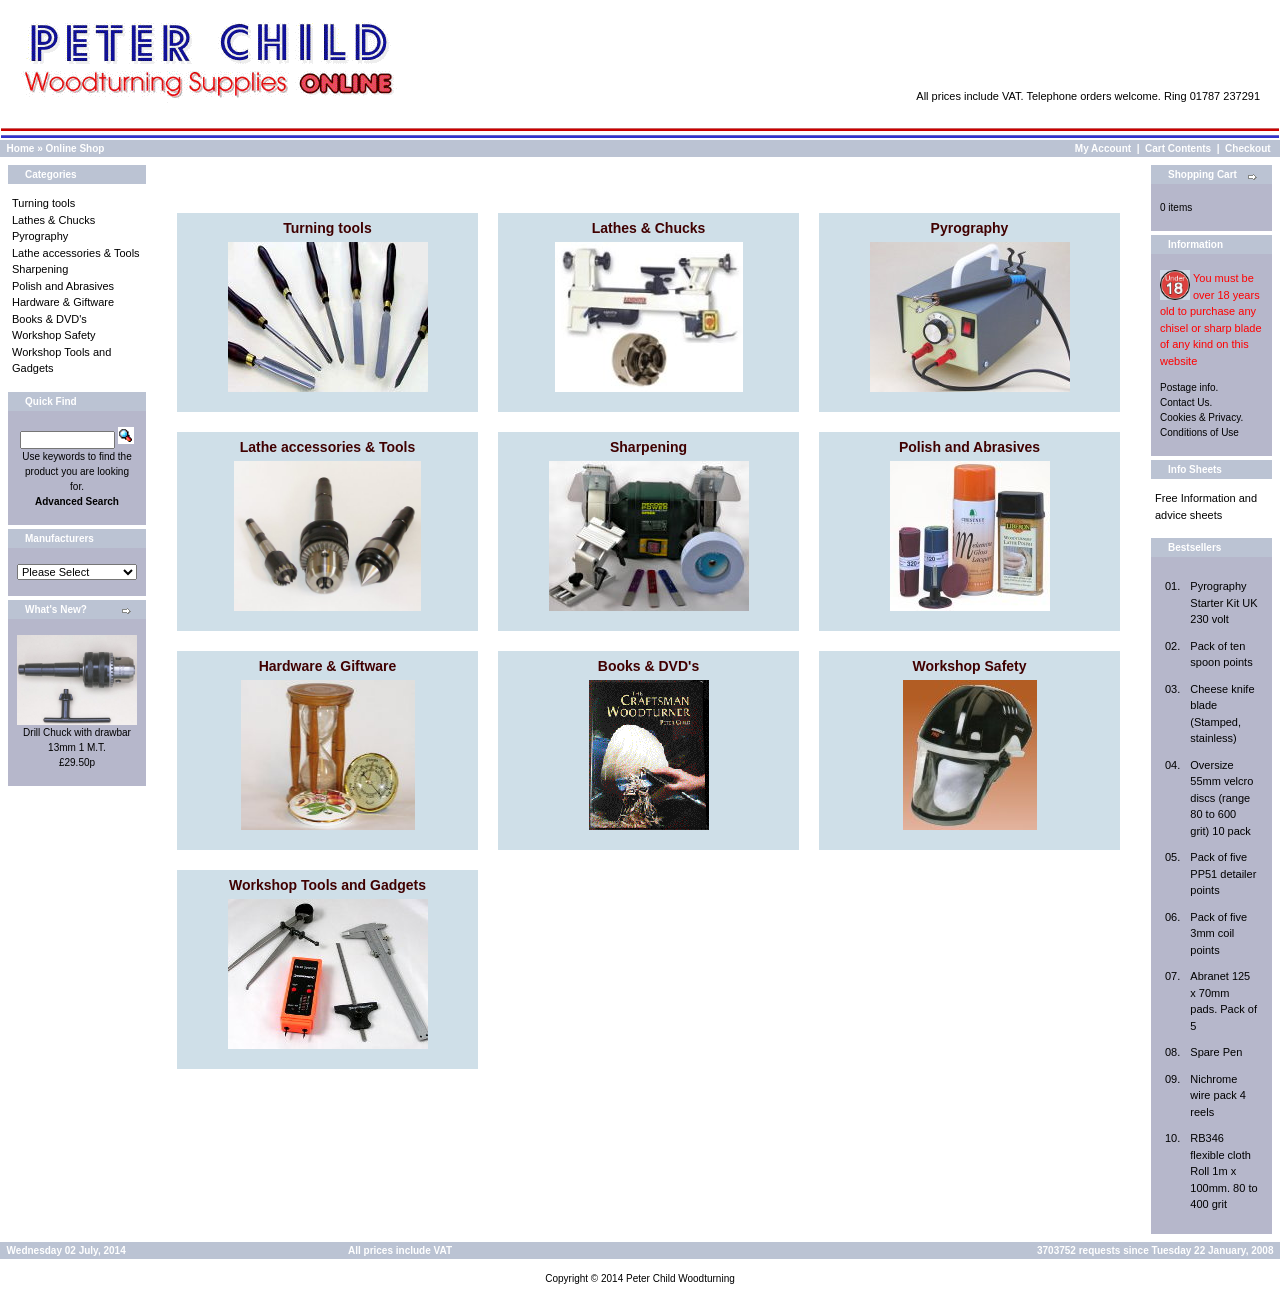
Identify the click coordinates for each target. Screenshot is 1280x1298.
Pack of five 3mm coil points (1218, 933)
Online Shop (74, 148)
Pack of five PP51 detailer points (1223, 873)
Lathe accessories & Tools (76, 253)
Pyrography (40, 236)
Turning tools (43, 203)
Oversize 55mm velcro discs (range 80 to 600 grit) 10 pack (1221, 798)
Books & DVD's (49, 319)
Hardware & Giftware (63, 302)
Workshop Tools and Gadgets (327, 885)
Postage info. (1189, 387)
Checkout (1248, 148)
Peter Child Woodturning (680, 1278)
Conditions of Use (1199, 432)
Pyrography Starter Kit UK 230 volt (1223, 602)
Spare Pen (1216, 1052)
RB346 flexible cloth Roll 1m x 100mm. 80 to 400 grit (1223, 1171)
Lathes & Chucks (53, 220)
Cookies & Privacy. (1201, 417)
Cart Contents (1178, 148)
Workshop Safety (54, 335)
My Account (1103, 148)
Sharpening (40, 269)
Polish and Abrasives (63, 286)
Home (21, 148)
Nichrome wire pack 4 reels (1218, 1095)
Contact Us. (1186, 402)
